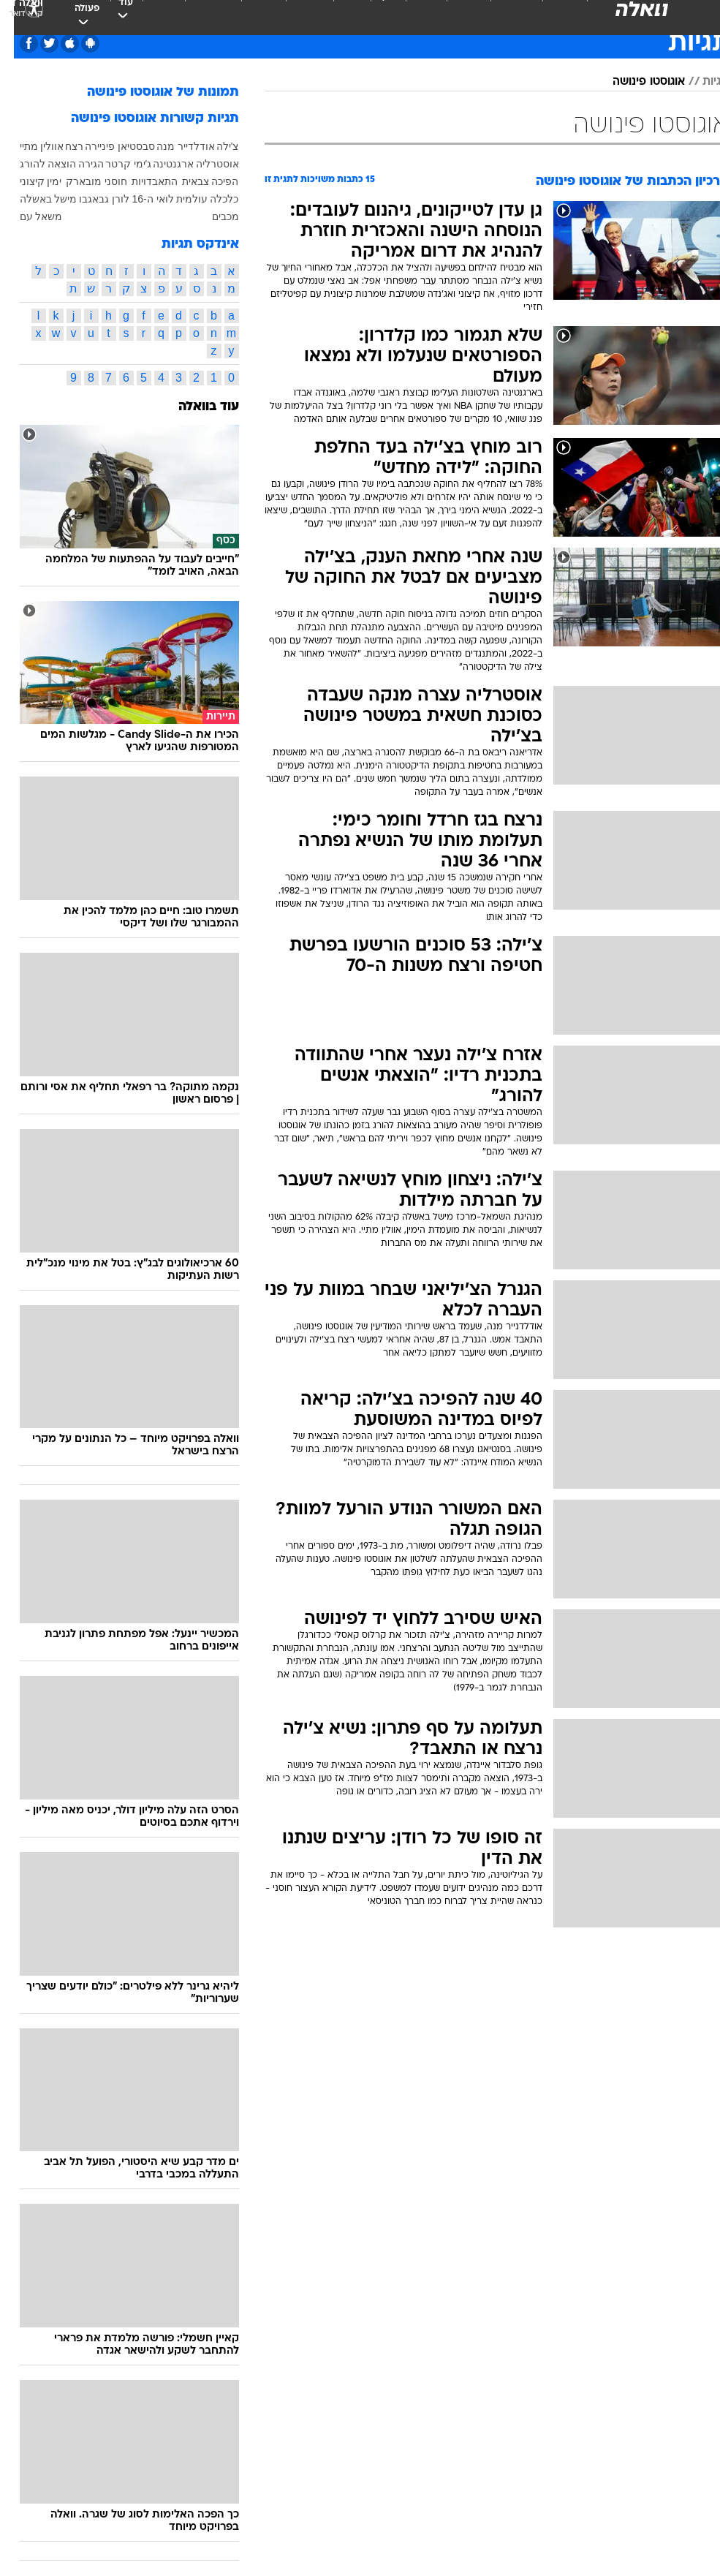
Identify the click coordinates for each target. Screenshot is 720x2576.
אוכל (337, 13)
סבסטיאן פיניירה (106, 146)
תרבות (454, 13)
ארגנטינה (159, 164)
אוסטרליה (203, 164)
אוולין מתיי (28, 146)
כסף (373, 13)
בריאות (295, 13)
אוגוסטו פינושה (635, 82)
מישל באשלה (35, 199)
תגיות (702, 82)
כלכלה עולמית (193, 199)
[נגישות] (20, 26)
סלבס (411, 13)
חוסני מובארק (82, 181)
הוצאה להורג (34, 164)
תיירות (248, 13)
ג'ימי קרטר (114, 164)
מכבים (211, 216)
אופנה (149, 13)
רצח (60, 146)
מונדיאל (502, 13)
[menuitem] (541, 26)
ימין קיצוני (27, 181)
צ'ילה (213, 146)
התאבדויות (141, 181)
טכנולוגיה (198, 13)
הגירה (77, 164)
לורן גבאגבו (90, 199)
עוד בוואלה (194, 407)
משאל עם (27, 216)
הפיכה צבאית (196, 181)
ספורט (550, 13)
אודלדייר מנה (172, 146)
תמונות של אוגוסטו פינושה (149, 92)
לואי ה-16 (138, 199)
